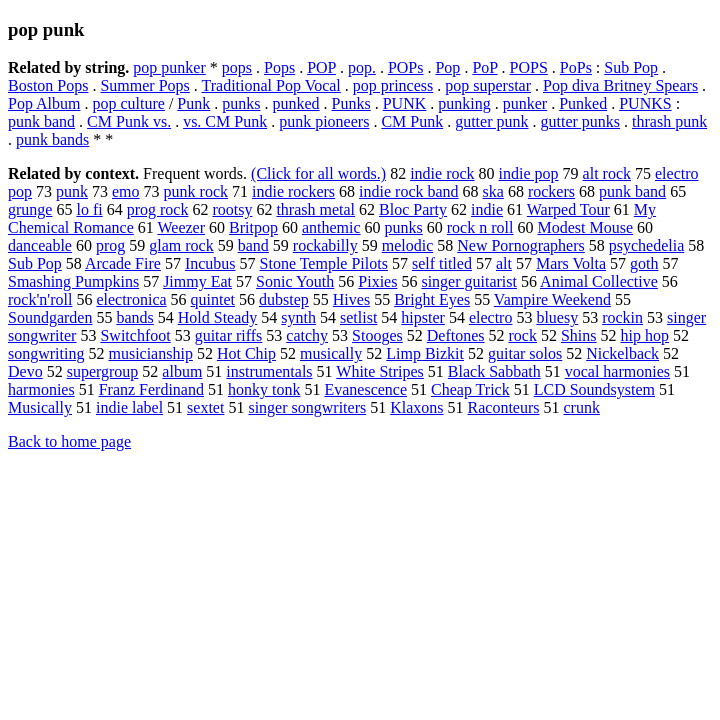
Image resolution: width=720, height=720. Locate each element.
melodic (408, 245)
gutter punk (491, 121)
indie (487, 209)
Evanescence (365, 389)
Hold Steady (218, 317)
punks (241, 103)
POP (321, 67)
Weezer (181, 227)
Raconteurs (504, 407)
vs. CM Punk (225, 121)
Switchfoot (135, 335)
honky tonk (264, 389)
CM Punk (412, 121)
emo (126, 191)
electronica (131, 299)
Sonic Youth (295, 281)
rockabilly (325, 245)
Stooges (377, 335)
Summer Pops (144, 85)
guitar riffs (229, 335)
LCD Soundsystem (594, 389)
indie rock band (409, 191)
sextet (205, 407)
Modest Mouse (585, 227)
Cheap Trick (470, 389)
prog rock (158, 209)
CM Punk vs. (129, 121)
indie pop (529, 173)
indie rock (442, 173)
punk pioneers (324, 121)
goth (644, 263)
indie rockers (293, 191)
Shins (579, 335)
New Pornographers (521, 245)
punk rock (196, 191)
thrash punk (669, 121)
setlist (358, 317)
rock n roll (480, 227)
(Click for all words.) (318, 173)
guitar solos (525, 353)
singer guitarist (469, 281)
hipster (423, 317)
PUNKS (645, 103)
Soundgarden (50, 317)
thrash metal (315, 209)
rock (523, 335)
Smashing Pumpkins (73, 281)
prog (110, 245)
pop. (362, 67)
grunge (30, 209)
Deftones (456, 335)
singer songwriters (307, 407)
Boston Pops (48, 85)
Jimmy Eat (197, 281)
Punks (351, 103)
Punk (193, 103)
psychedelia (647, 245)
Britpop (253, 227)
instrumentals (269, 371)
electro (491, 317)
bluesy (557, 317)
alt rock (607, 173)
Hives (351, 299)
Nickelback (622, 353)
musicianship (150, 353)
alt (504, 263)
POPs (406, 67)
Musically (40, 407)
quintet (213, 299)
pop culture (128, 103)
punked (295, 103)
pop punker (169, 67)
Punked (583, 103)
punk (72, 191)
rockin (622, 317)
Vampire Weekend (552, 299)
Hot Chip (246, 353)
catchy (307, 335)
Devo (25, 371)
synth (298, 317)
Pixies (377, 281)
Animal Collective (599, 281)
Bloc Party (413, 209)
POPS (529, 67)
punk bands (52, 139)
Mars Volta (571, 263)
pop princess (393, 85)
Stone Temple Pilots (324, 263)
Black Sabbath (494, 371)
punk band (41, 121)
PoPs (576, 67)
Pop (447, 67)
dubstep (284, 299)
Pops (279, 67)
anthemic (331, 227)
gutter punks (581, 121)
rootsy (232, 209)
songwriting (46, 353)
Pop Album (44, 103)
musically (331, 353)
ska (493, 191)
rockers (551, 191)
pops (237, 67)
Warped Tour (568, 209)
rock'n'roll (40, 299)
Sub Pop (631, 67)
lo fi (89, 209)
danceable (40, 245)
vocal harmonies (617, 371)
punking (464, 103)
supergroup (103, 371)
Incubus (210, 263)
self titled (442, 263)
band (253, 245)
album (182, 371)
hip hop (645, 335)
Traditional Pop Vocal (271, 85)
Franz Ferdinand (151, 389)
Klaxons (416, 407)
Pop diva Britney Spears (620, 85)
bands (134, 317)
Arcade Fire (123, 263)
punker (525, 103)
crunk (582, 407)
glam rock (181, 245)
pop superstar (488, 85)
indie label (129, 407)
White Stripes (380, 371)
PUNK (405, 103)
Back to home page (69, 441)
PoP (484, 67)
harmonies (41, 389)
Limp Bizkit (425, 353)
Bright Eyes (432, 299)
